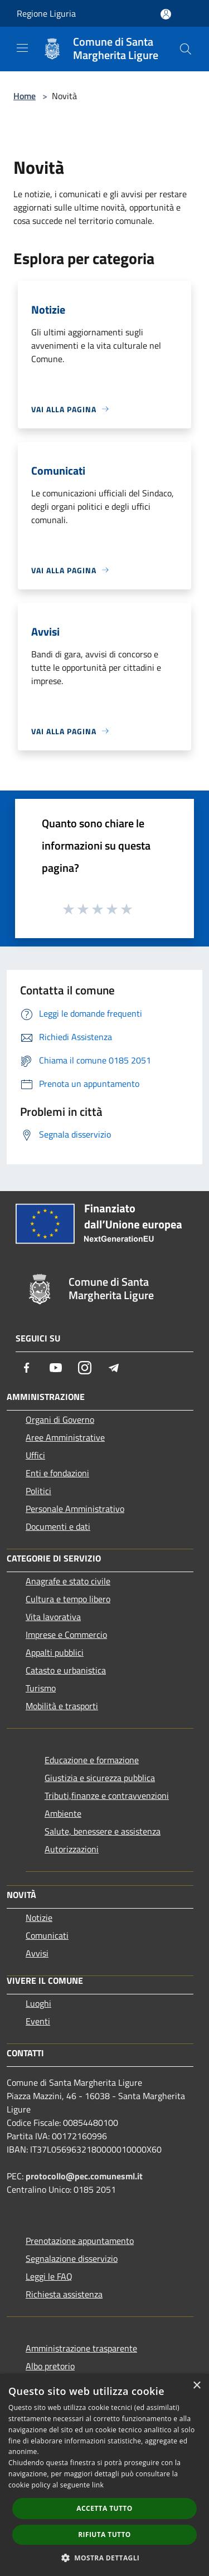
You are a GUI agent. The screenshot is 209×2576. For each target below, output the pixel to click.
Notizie (39, 1917)
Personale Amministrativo (75, 1508)
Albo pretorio (50, 2366)
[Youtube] (56, 1368)
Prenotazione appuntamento (80, 2240)
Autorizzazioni (72, 1849)
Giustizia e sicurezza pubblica (100, 1777)
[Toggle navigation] (22, 48)
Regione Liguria (46, 13)
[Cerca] (185, 49)
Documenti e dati (58, 1526)
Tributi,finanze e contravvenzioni (107, 1795)
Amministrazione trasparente (81, 2348)
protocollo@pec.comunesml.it (84, 2176)
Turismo (41, 1688)
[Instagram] (85, 1368)
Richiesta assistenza (64, 2294)
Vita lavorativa (53, 1616)
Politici (38, 1490)
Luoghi (38, 2003)
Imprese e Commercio (66, 1634)
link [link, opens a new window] (98, 2485)
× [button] (196, 2386)
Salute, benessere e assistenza (103, 1831)
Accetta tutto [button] (104, 2508)
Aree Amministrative (65, 1437)
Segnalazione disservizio (72, 2258)
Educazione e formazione (92, 1760)
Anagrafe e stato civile (68, 1581)
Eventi (38, 2021)
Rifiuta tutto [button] (104, 2534)
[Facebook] (27, 1368)
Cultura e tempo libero (68, 1599)
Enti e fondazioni (57, 1473)
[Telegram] (114, 1368)
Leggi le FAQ (49, 2276)
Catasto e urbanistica (66, 1670)
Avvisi (37, 1953)
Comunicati (47, 1935)
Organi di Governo (60, 1419)
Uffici (35, 1455)
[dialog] (104, 2475)
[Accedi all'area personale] (166, 14)
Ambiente (63, 1813)
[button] (105, 2557)
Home (24, 96)
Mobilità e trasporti (62, 1706)
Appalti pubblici (55, 1652)
